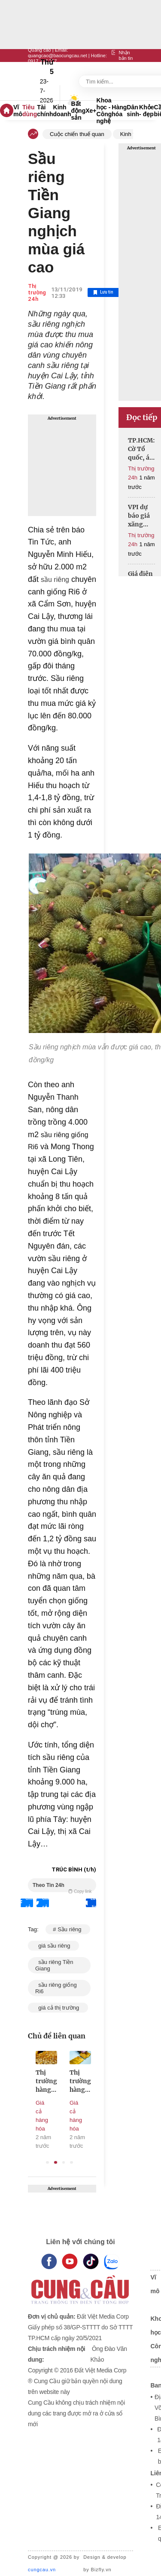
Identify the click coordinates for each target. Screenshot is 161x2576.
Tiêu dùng (29, 111)
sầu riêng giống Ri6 (56, 1988)
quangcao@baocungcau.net (57, 55)
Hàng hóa (119, 111)
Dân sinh (133, 111)
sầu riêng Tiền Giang (54, 1965)
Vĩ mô (17, 111)
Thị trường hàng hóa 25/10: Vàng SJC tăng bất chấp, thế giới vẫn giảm (51, 2081)
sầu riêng (55, 579)
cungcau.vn (42, 2569)
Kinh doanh (62, 111)
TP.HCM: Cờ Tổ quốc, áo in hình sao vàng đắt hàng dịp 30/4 (141, 449)
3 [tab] (63, 2162)
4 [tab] (71, 2162)
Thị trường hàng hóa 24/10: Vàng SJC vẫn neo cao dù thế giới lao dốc (85, 2081)
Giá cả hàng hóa (46, 2116)
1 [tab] (47, 2162)
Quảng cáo (39, 50)
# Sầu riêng (68, 1929)
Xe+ (90, 110)
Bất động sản (78, 110)
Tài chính (45, 111)
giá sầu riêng (53, 1945)
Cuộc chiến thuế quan (77, 134)
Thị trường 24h (37, 292)
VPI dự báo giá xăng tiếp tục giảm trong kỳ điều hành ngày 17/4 (141, 516)
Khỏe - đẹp (146, 111)
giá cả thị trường (58, 2007)
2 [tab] (55, 2162)
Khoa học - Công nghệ (104, 110)
